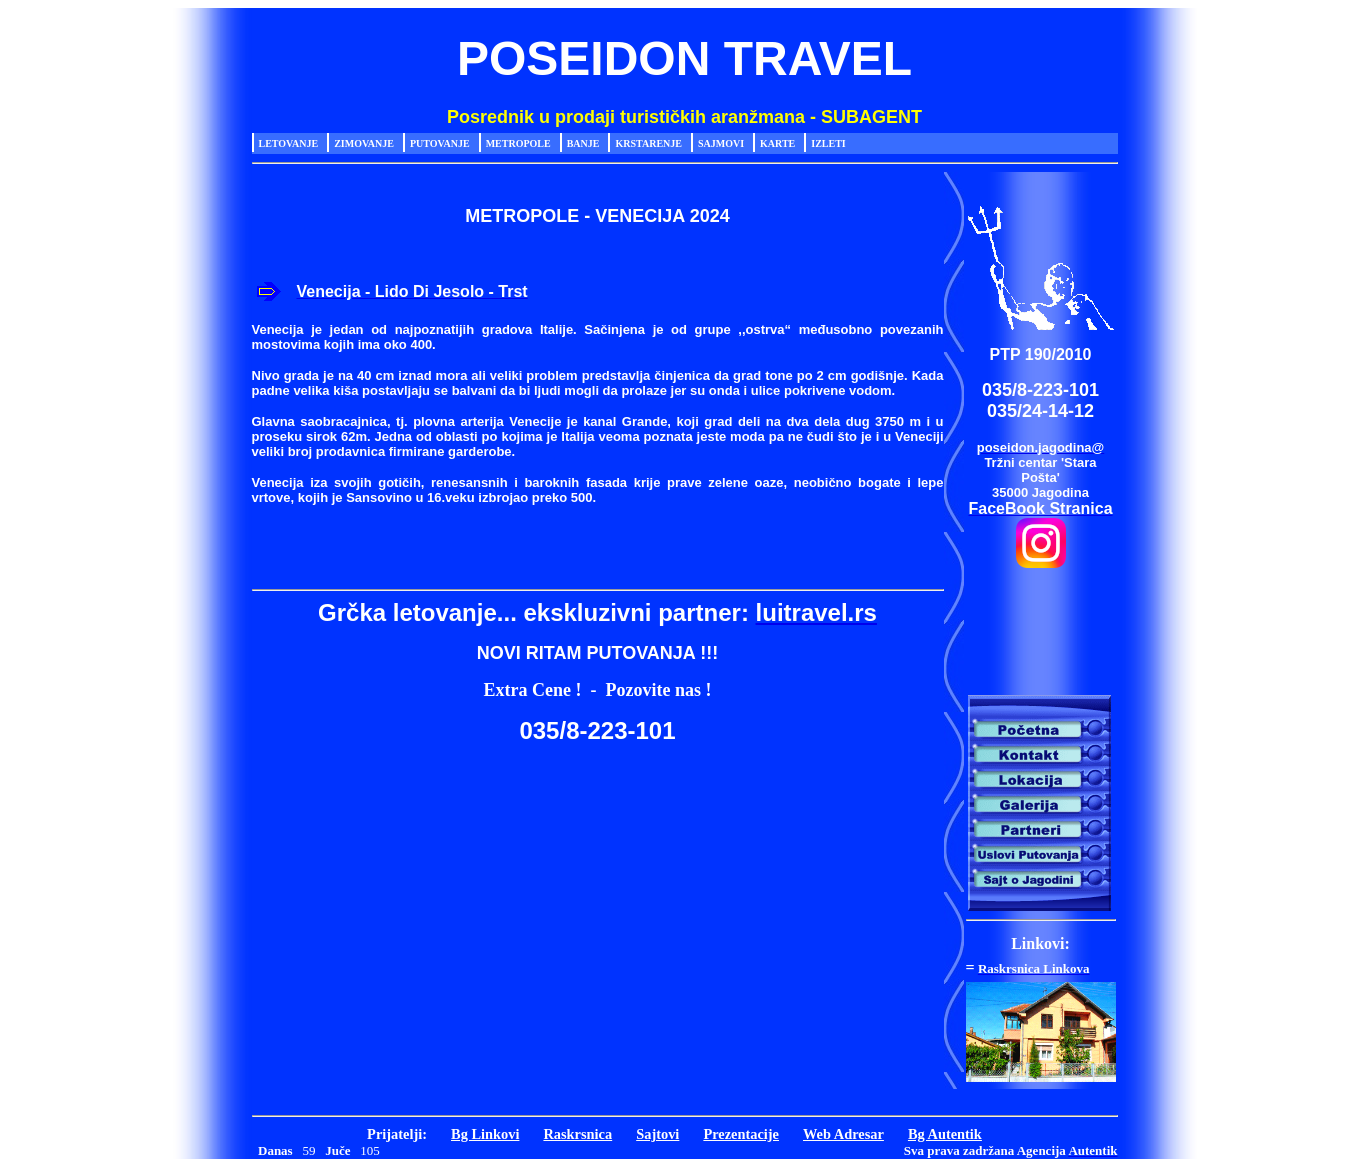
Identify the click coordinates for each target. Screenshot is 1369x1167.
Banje (583, 143)
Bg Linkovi (485, 1134)
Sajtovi (657, 1134)
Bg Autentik (945, 1134)
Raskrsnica (577, 1134)
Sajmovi (721, 143)
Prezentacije (741, 1134)
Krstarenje (648, 143)
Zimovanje (364, 143)
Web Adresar (843, 1134)
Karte (777, 143)
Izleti (828, 143)
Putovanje (440, 143)
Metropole (518, 143)
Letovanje (289, 143)
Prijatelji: (397, 1134)
